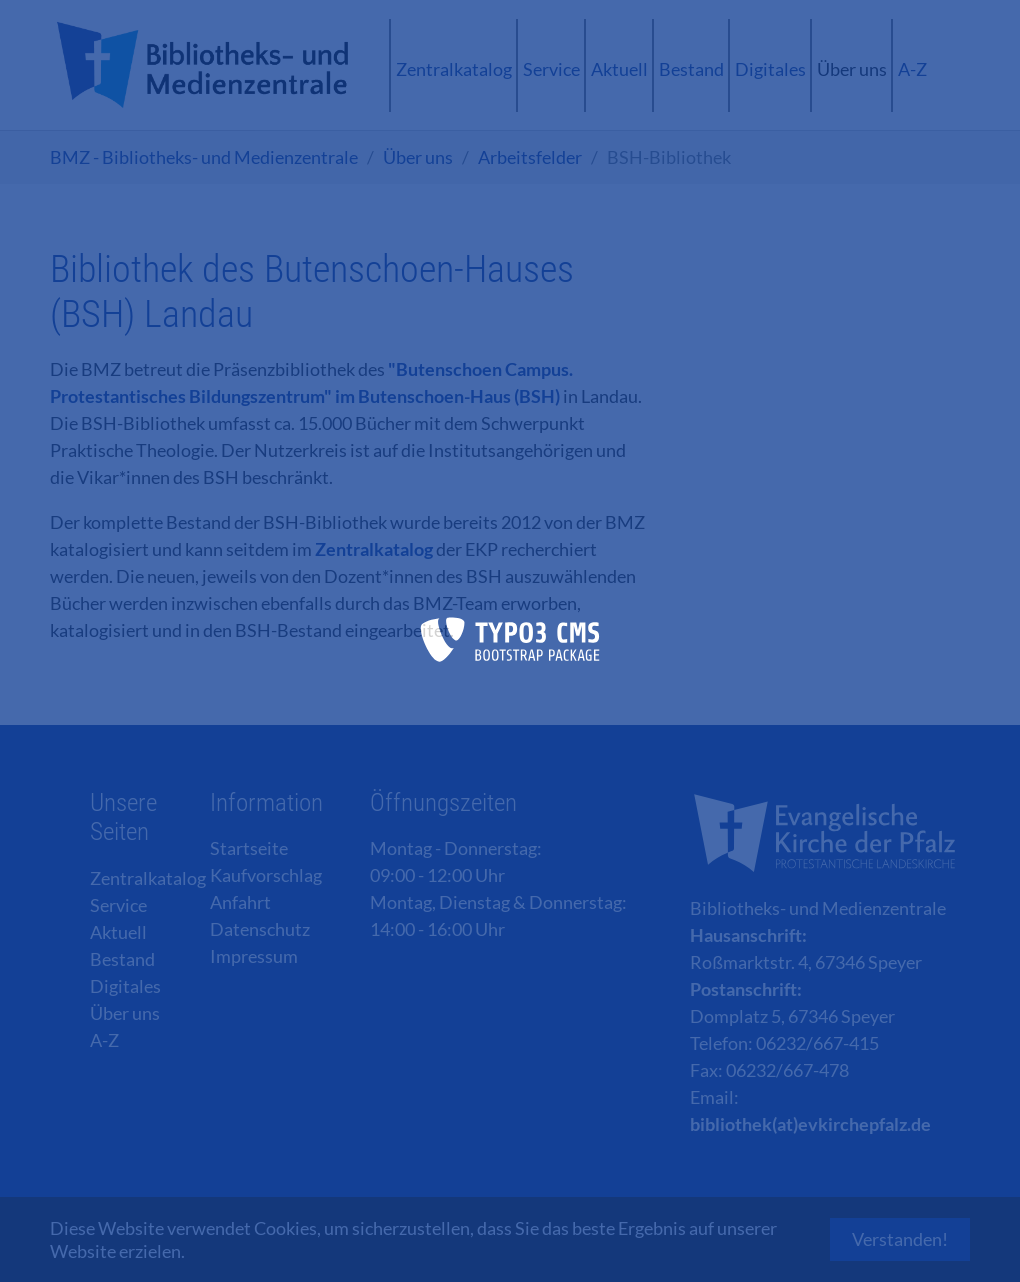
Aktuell (118, 932)
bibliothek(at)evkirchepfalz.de (810, 1124)
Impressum (254, 956)
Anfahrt (240, 902)
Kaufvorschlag (266, 875)
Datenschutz (260, 929)
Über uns (125, 1013)
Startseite (249, 848)
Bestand (122, 959)
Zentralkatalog (374, 549)
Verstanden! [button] (900, 1239)
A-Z (104, 1040)
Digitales (125, 986)
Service (118, 905)
